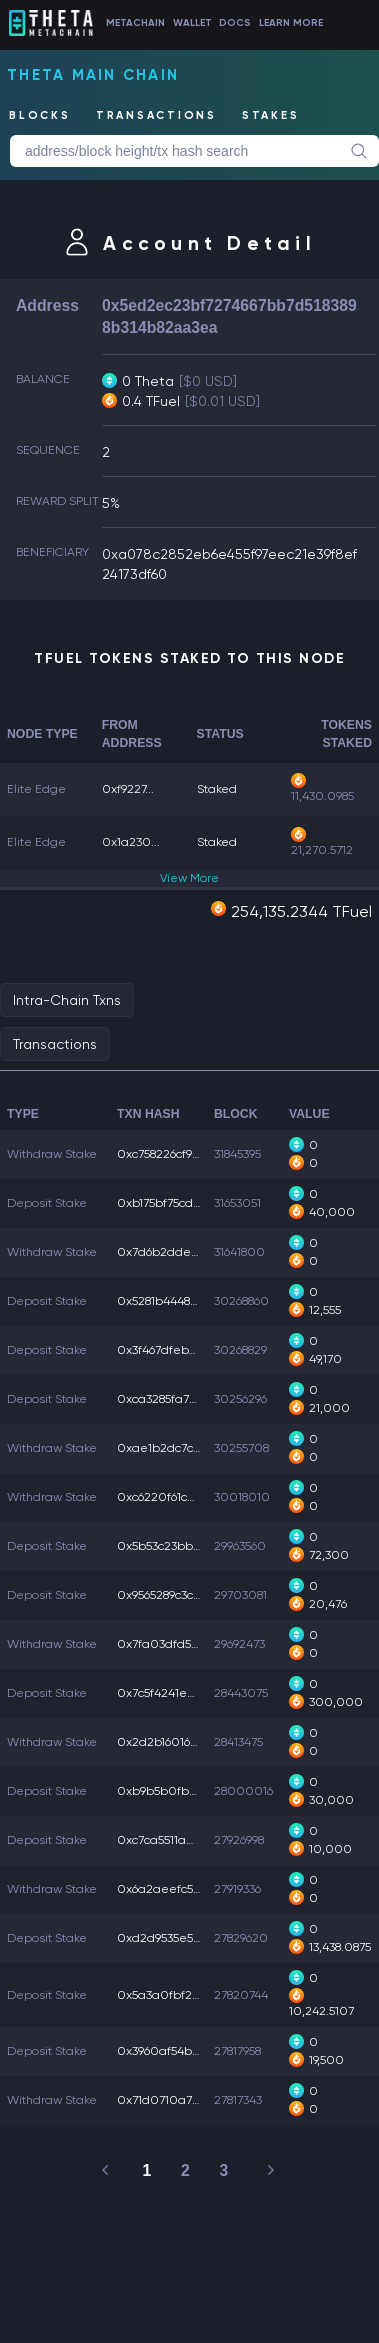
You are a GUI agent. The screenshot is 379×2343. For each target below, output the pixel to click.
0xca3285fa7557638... (175, 1399)
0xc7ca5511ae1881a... (174, 1840)
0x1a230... (131, 842)
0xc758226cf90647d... (177, 1154)
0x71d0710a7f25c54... (177, 2100)
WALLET (192, 23)
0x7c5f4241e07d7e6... (178, 1693)
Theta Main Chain (93, 75)
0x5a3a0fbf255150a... (178, 1995)
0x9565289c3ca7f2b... (176, 1595)
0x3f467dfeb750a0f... (177, 1350)
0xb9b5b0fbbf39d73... (179, 1791)
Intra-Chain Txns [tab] (67, 1000)
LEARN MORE (291, 23)
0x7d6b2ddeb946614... (180, 1252)
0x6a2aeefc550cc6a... (180, 1889)
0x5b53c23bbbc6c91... (177, 1546)
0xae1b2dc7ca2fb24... (180, 1448)
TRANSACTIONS (156, 115)
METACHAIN (135, 23)
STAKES (271, 115)
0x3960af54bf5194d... (176, 2051)
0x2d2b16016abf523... (177, 1742)
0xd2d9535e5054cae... (181, 1938)
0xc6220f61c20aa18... (177, 1497)
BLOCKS (40, 115)
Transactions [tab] (55, 1044)
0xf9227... (128, 789)
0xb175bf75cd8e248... (176, 1203)
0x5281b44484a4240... (180, 1301)
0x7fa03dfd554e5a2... (179, 1644)
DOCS (235, 23)
